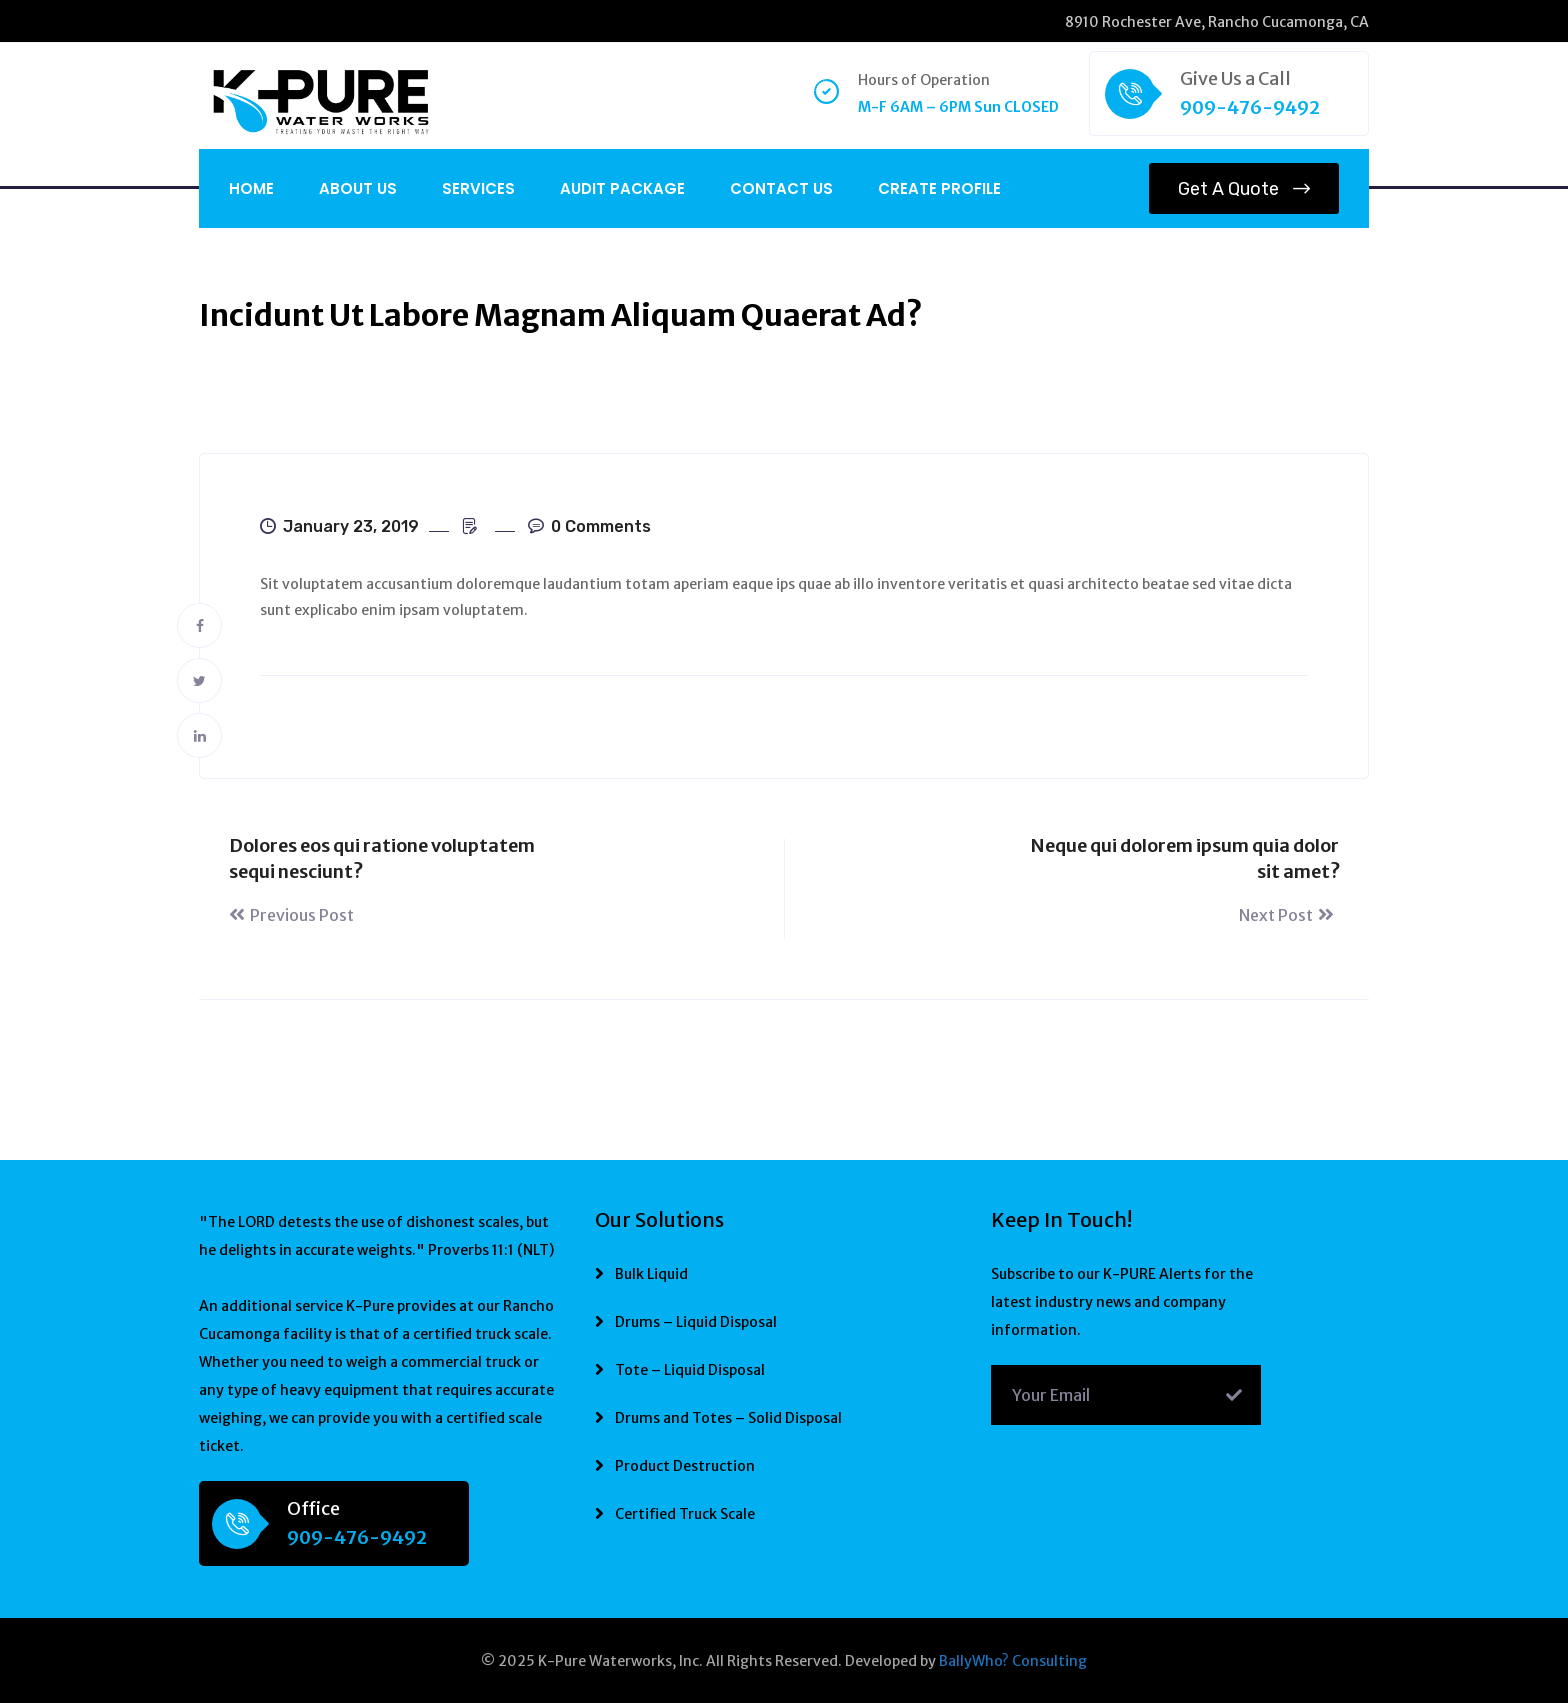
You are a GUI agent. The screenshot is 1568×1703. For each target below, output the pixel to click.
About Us (358, 188)
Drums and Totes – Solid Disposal (728, 1418)
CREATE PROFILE (939, 188)
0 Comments (589, 526)
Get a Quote (1244, 189)
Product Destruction (685, 1466)
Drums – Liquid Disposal (696, 1322)
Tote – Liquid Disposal (690, 1370)
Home (251, 188)
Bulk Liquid (651, 1274)
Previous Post (291, 915)
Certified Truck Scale (685, 1514)
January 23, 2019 (339, 526)
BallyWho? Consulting (1013, 1661)
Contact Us (781, 188)
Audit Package (622, 188)
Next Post (1289, 915)
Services (478, 188)
